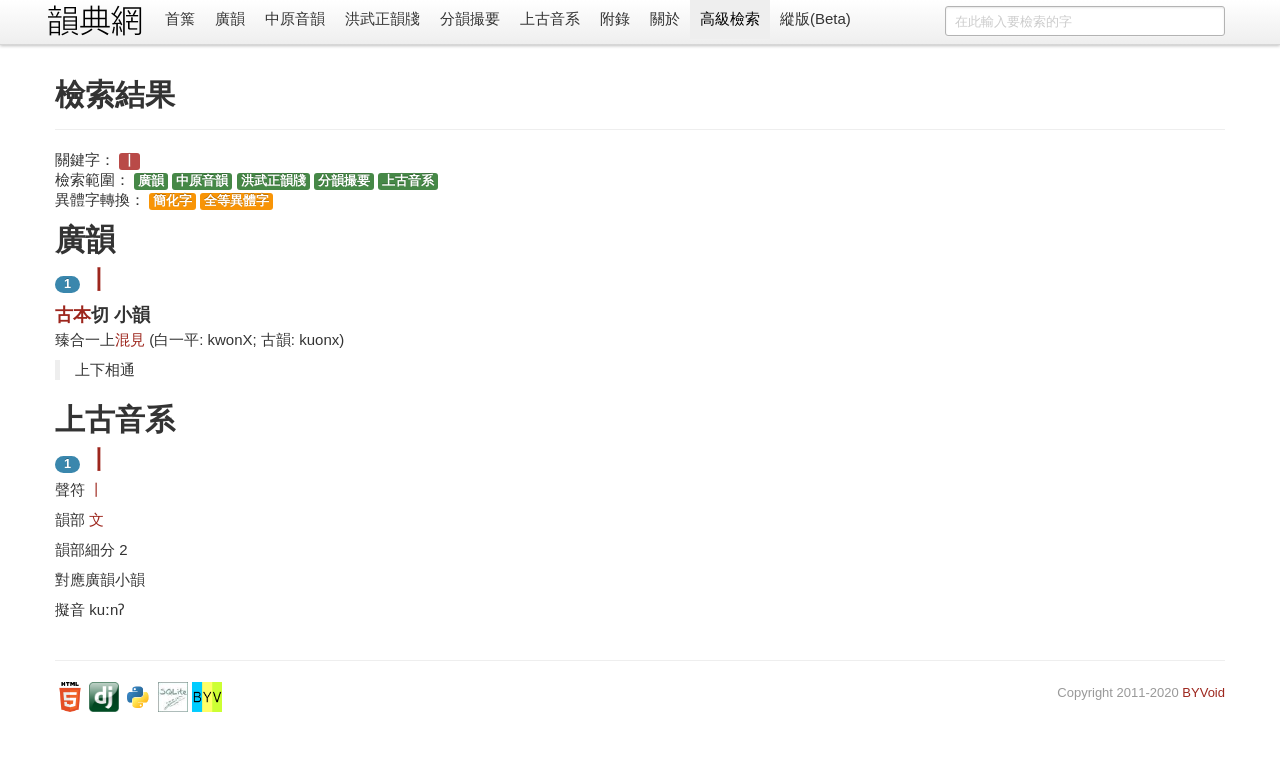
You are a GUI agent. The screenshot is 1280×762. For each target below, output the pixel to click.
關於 (665, 18)
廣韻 (230, 18)
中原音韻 (295, 18)
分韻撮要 (470, 18)
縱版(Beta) (815, 18)
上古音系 (550, 18)
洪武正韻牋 (382, 18)
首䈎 (180, 18)
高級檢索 (730, 18)
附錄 (615, 18)
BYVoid (1203, 692)
